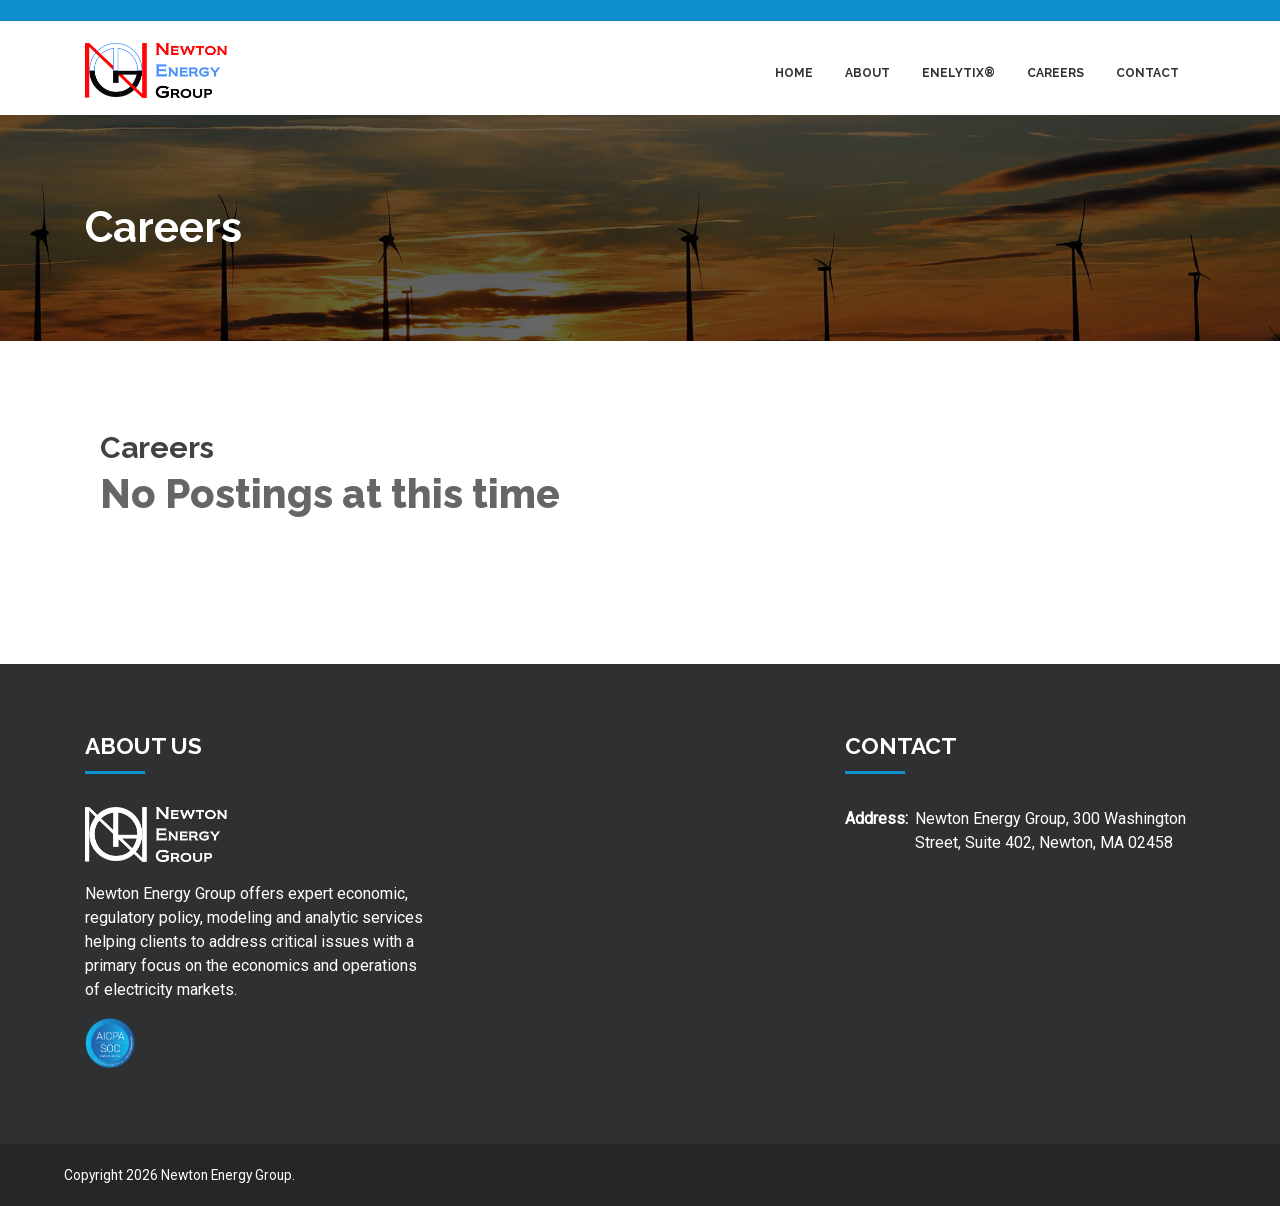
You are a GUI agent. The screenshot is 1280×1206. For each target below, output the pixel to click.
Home (794, 73)
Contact (1147, 73)
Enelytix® (958, 73)
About (867, 73)
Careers (1055, 73)
